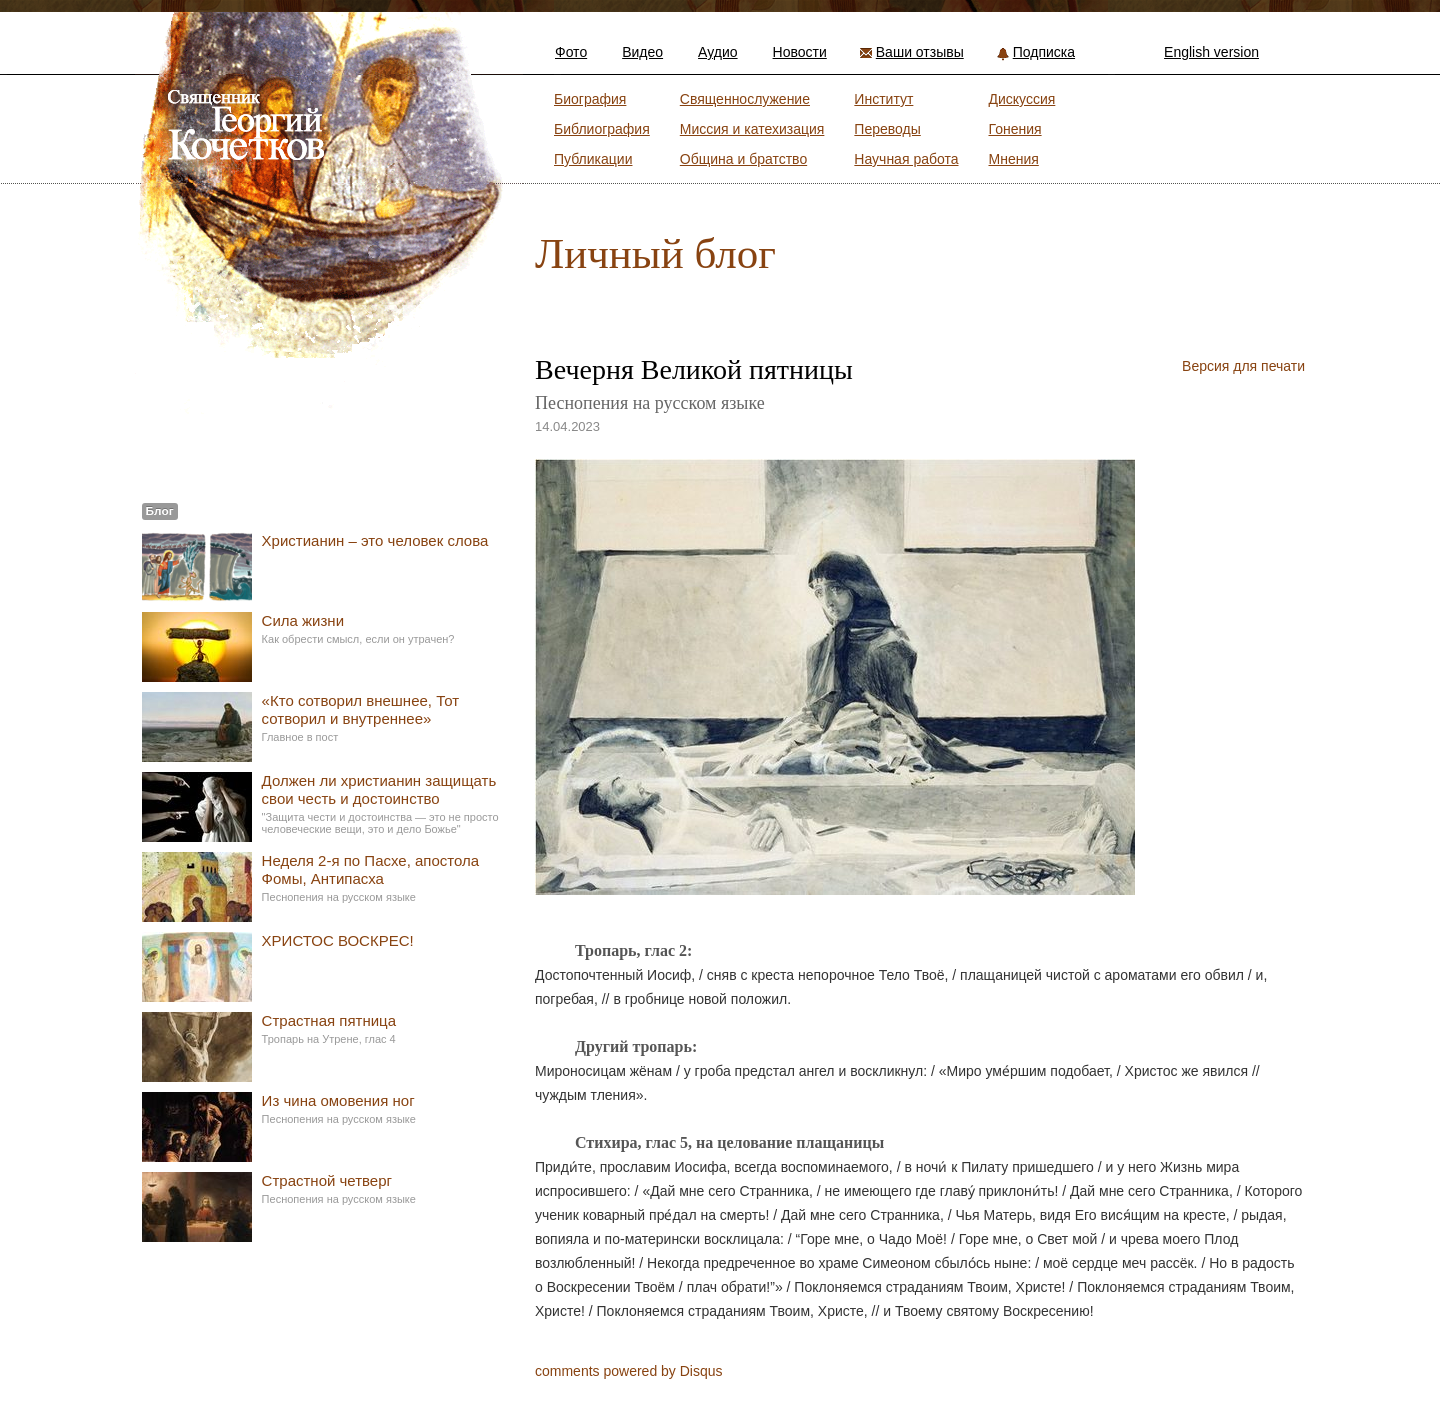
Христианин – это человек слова (375, 540)
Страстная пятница (329, 1020)
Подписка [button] (1044, 52)
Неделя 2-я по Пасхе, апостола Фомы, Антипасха (371, 869)
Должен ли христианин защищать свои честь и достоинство (379, 789)
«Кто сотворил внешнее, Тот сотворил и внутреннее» (360, 709)
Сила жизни (303, 620)
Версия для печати (1243, 366)
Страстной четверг (327, 1180)
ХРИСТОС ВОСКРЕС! (338, 940)
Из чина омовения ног (338, 1100)
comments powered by (629, 1371)
